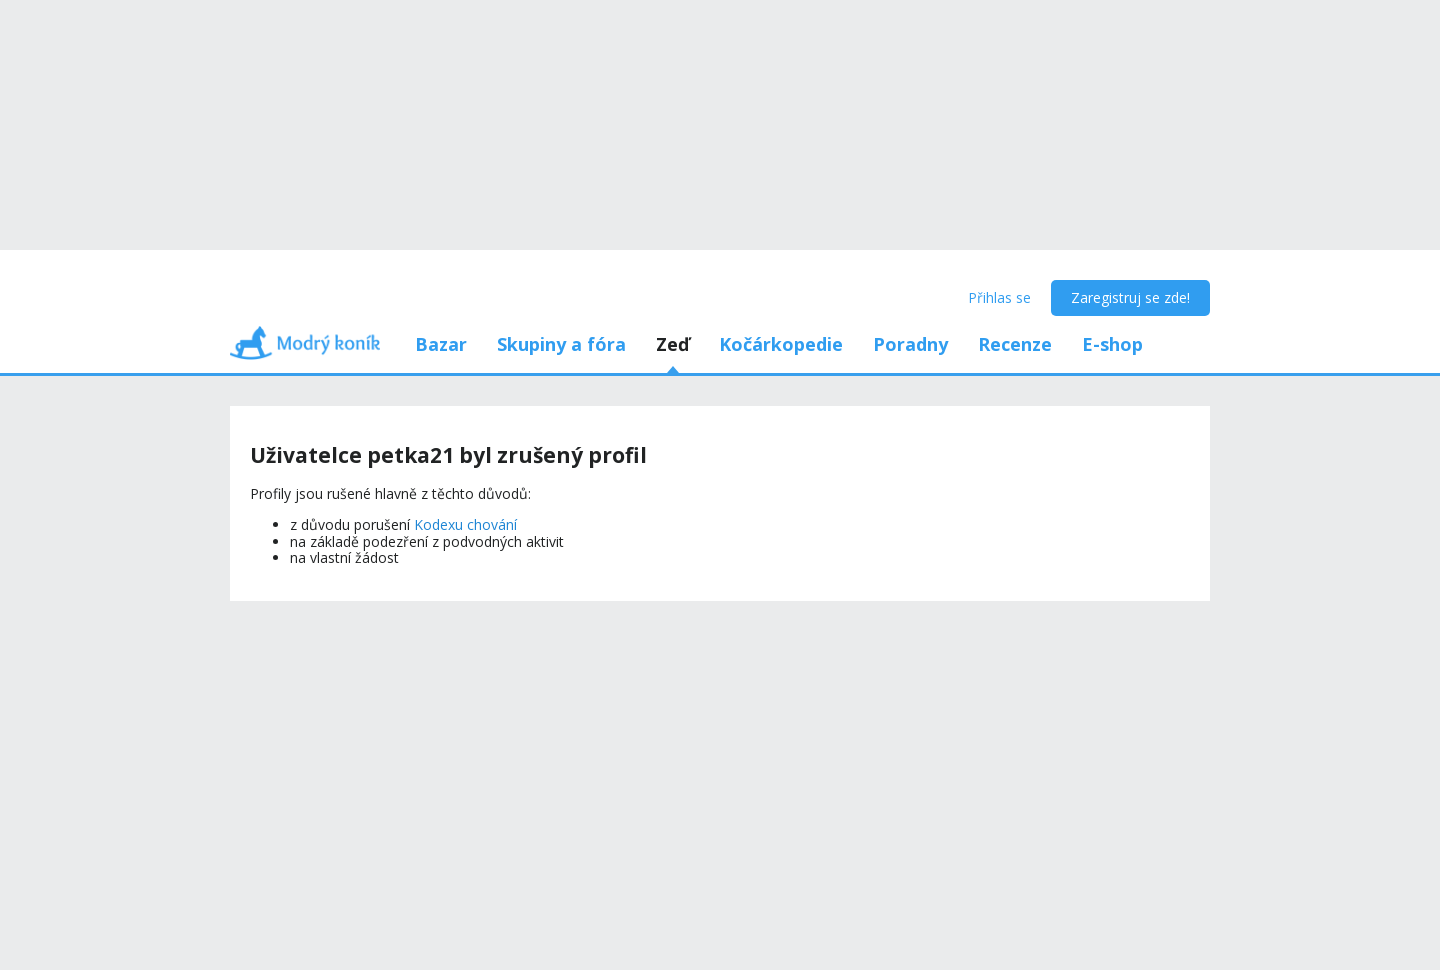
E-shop (1112, 344)
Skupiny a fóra (561, 344)
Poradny (910, 344)
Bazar (441, 344)
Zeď (672, 344)
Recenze (1015, 344)
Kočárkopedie (781, 344)
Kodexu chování (465, 524)
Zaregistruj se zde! (1130, 297)
